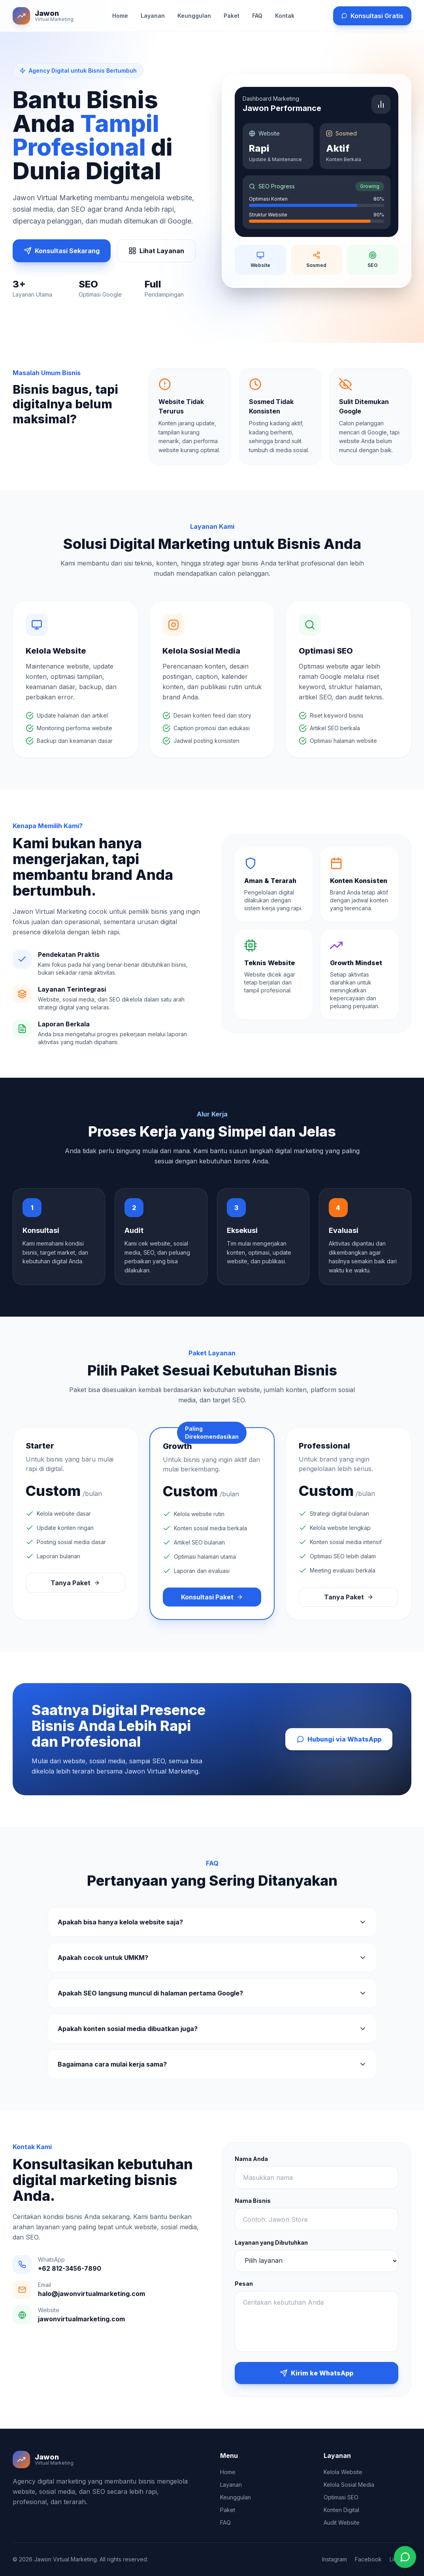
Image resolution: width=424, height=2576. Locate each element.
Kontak (284, 15)
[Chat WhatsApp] (405, 2557)
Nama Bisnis (253, 2200)
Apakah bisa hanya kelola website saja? (212, 1922)
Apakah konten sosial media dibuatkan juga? (212, 2029)
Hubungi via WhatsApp (338, 1739)
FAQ (257, 15)
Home (120, 15)
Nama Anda (251, 2158)
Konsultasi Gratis (372, 16)
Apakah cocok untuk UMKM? (212, 1958)
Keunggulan (194, 15)
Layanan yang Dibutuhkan (271, 2242)
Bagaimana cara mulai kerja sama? (212, 2064)
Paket (231, 15)
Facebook (368, 2559)
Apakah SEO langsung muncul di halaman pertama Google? (212, 1993)
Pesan (244, 2283)
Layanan (153, 15)
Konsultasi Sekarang (62, 251)
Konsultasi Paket (212, 1597)
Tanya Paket (75, 1583)
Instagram (334, 2559)
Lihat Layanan (156, 251)
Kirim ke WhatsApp (316, 2373)
